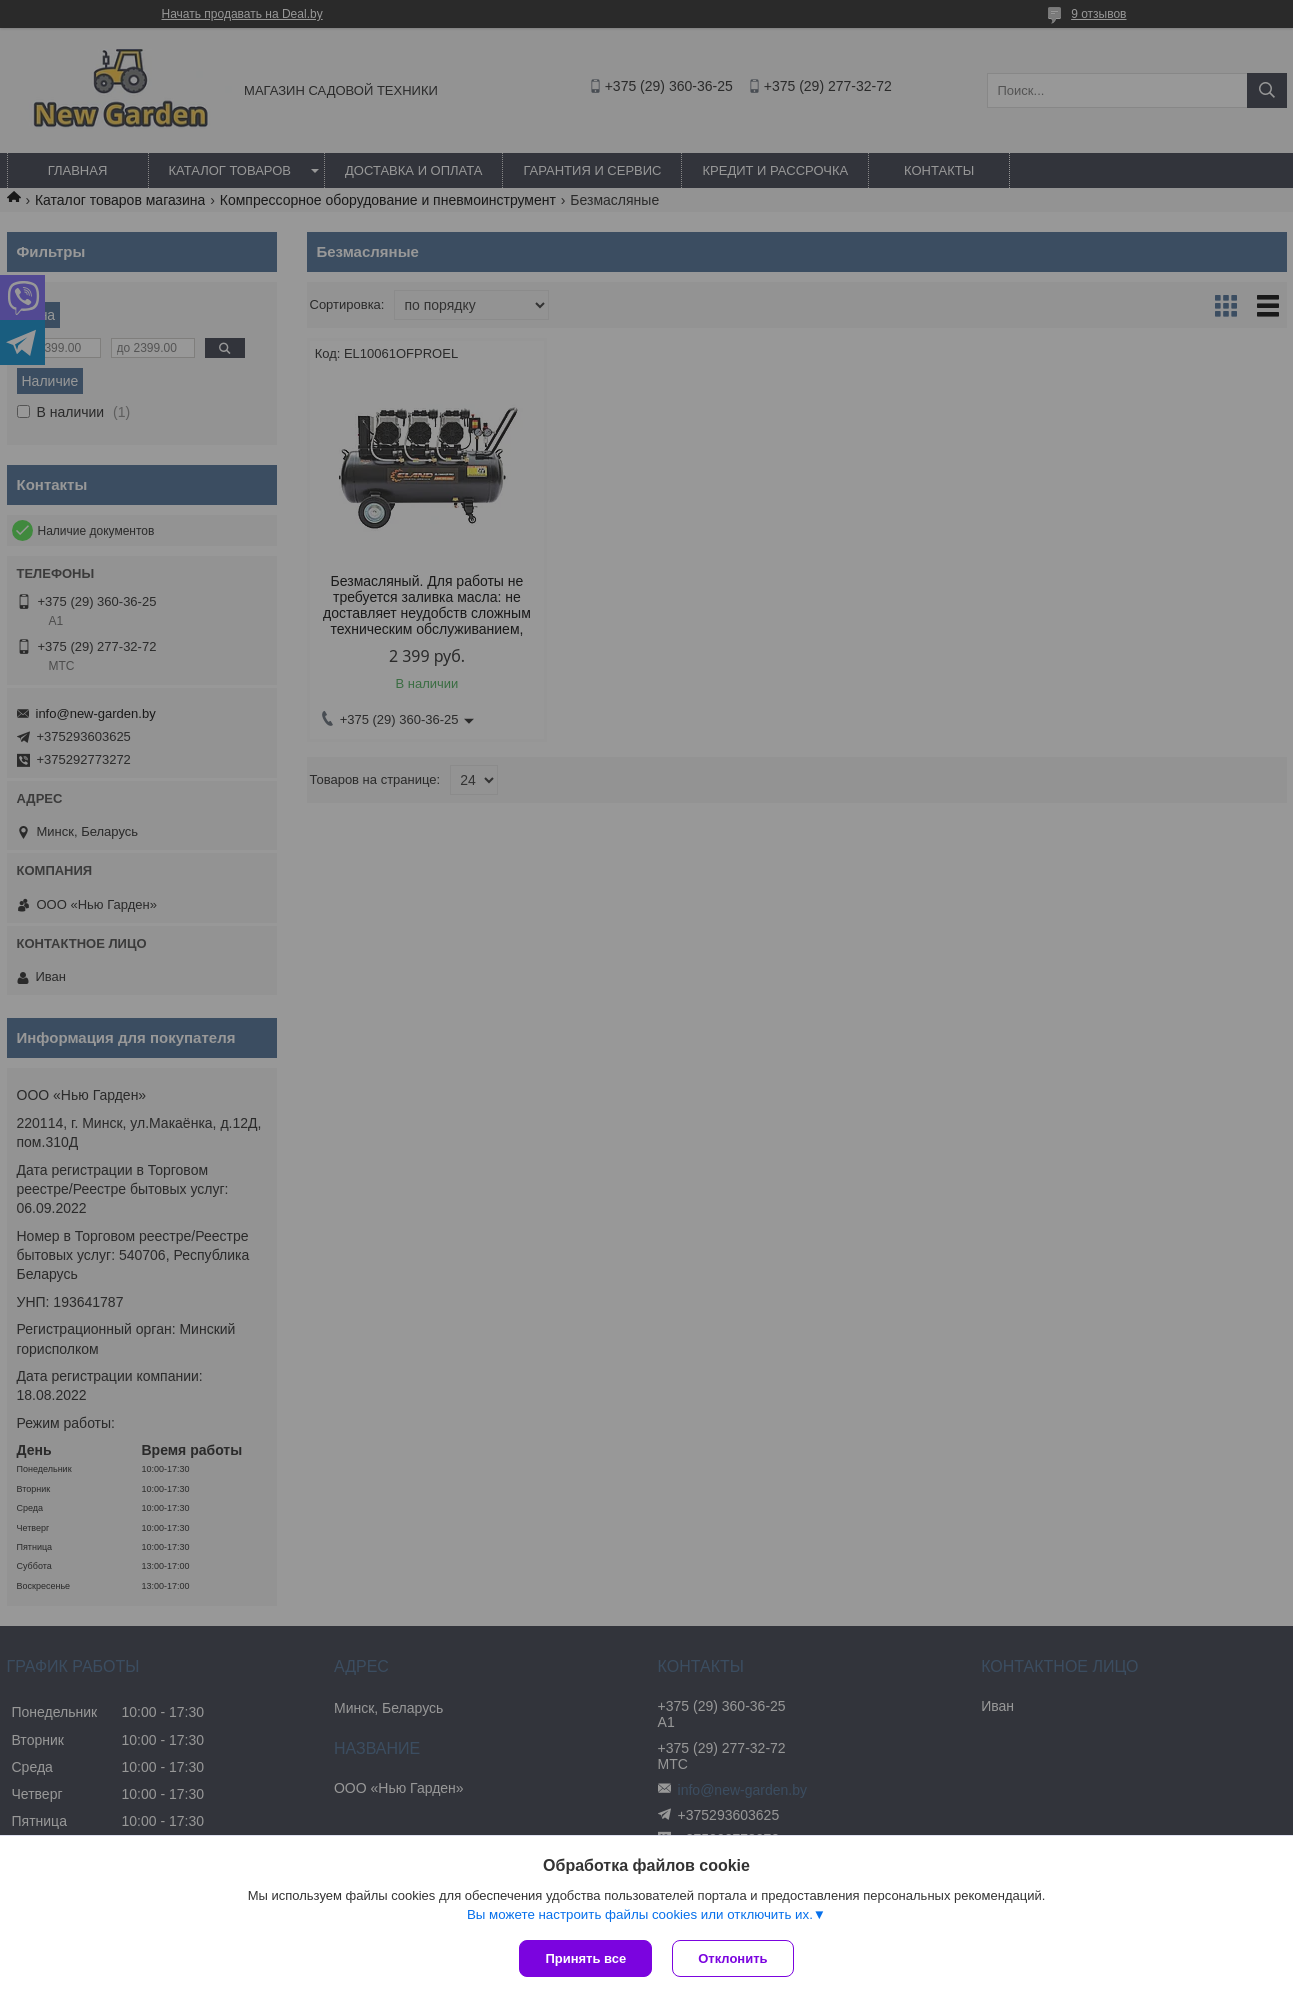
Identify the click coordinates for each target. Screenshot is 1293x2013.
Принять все (585, 1958)
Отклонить (732, 1958)
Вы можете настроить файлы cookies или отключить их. (640, 1914)
